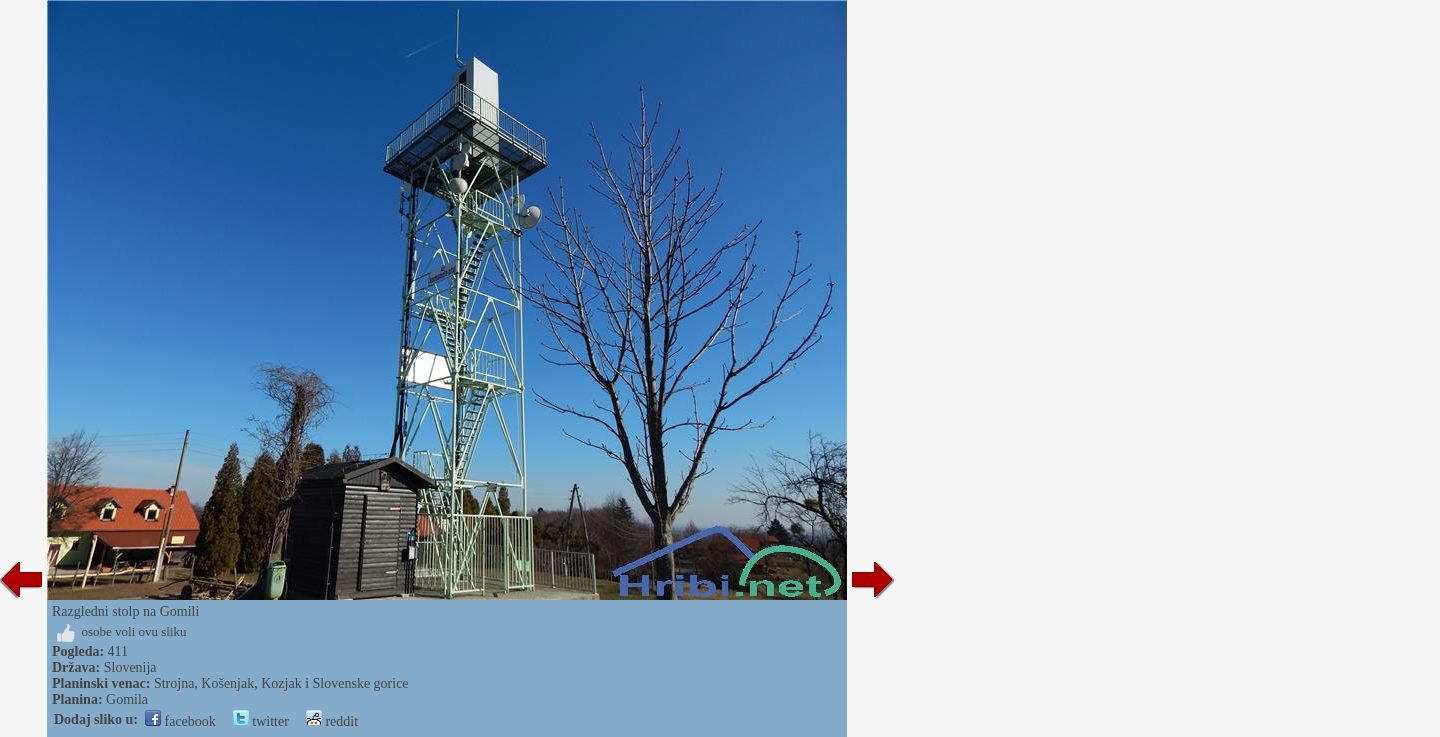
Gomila (127, 699)
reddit (332, 721)
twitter (261, 721)
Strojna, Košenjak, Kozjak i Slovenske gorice (281, 683)
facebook (180, 721)
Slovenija (130, 667)
